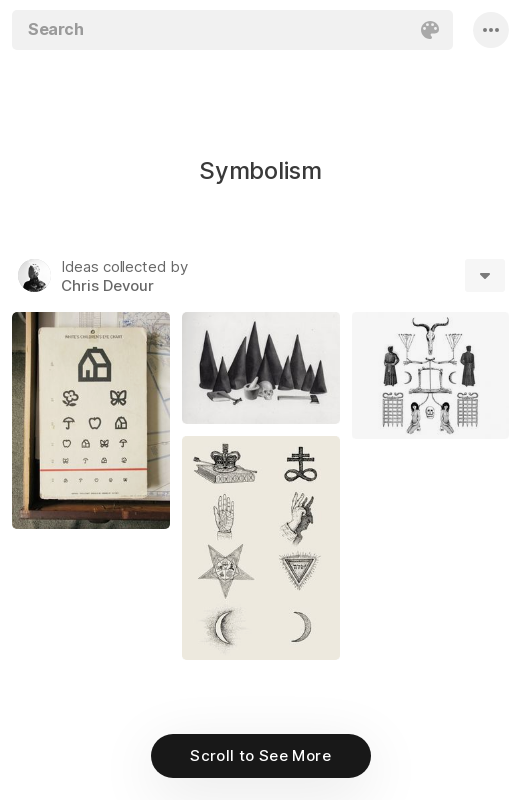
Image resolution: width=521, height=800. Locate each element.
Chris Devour (107, 285)
